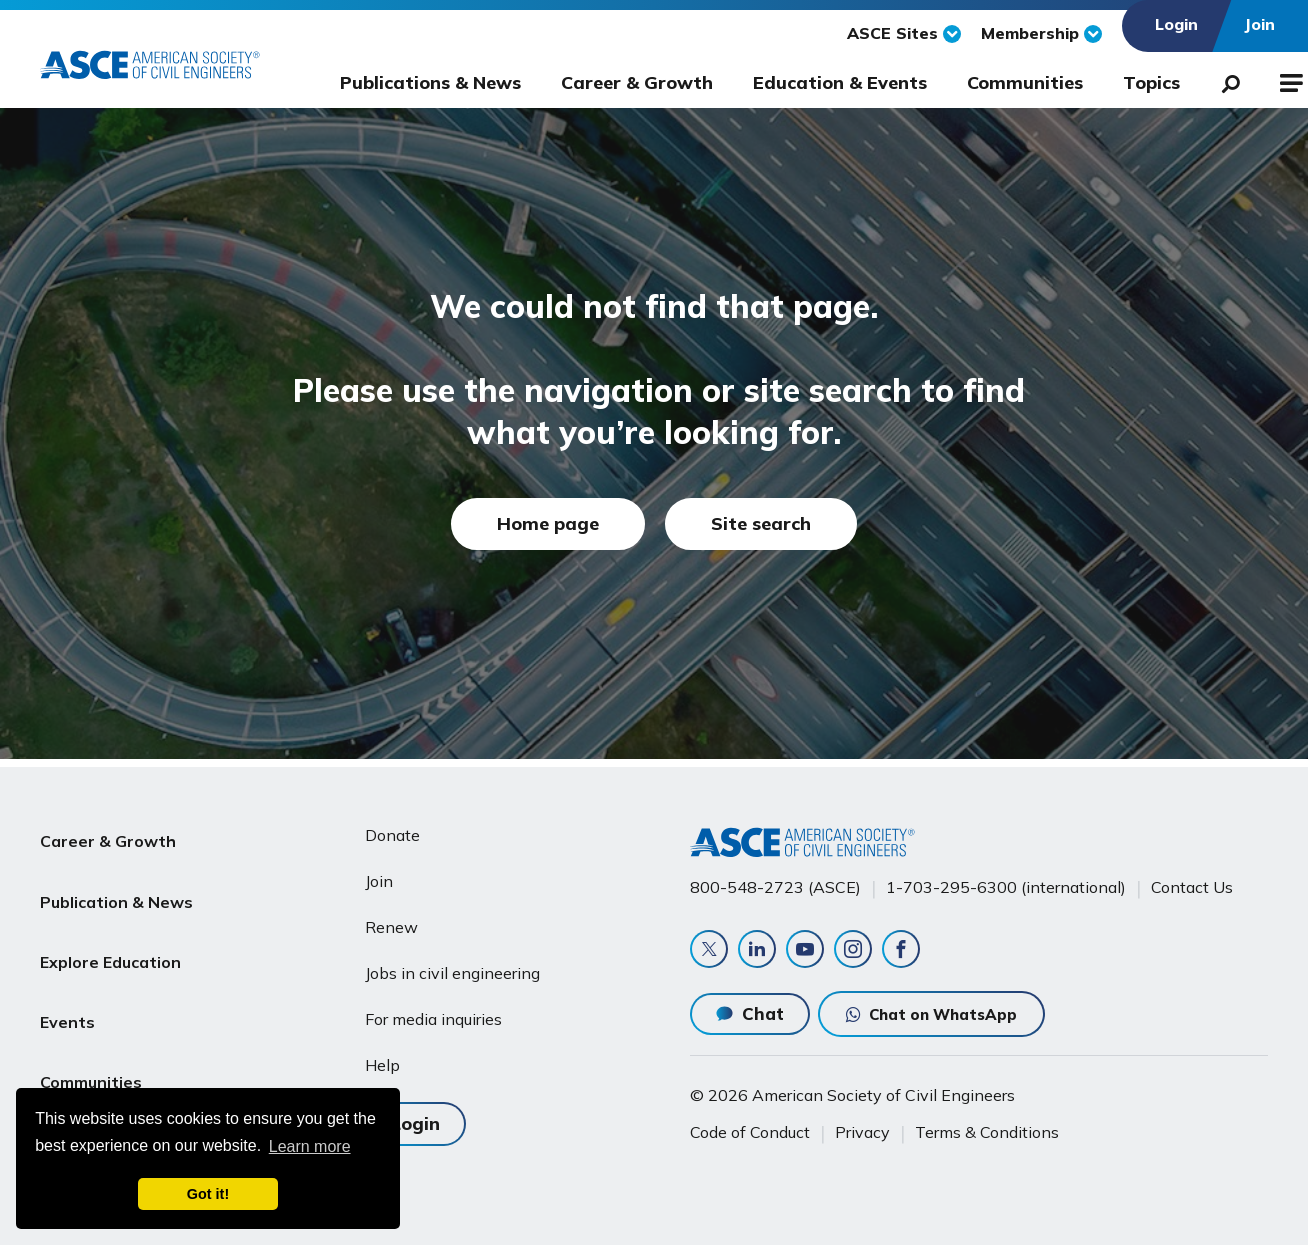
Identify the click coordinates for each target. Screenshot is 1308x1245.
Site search (761, 523)
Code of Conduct (750, 1132)
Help (382, 1057)
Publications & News (430, 82)
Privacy (862, 1132)
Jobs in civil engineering (452, 965)
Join (379, 873)
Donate (392, 827)
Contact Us (1192, 879)
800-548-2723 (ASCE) (775, 879)
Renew (391, 919)
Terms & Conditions (987, 1132)
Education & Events (840, 82)
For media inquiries (433, 1011)
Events (67, 971)
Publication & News (116, 875)
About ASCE (88, 1067)
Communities (1025, 82)
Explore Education (110, 923)
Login (415, 1112)
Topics (1151, 82)
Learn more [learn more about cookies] (310, 1146)
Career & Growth (637, 82)
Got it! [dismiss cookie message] (208, 1194)
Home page (548, 523)
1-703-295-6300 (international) (1006, 879)
